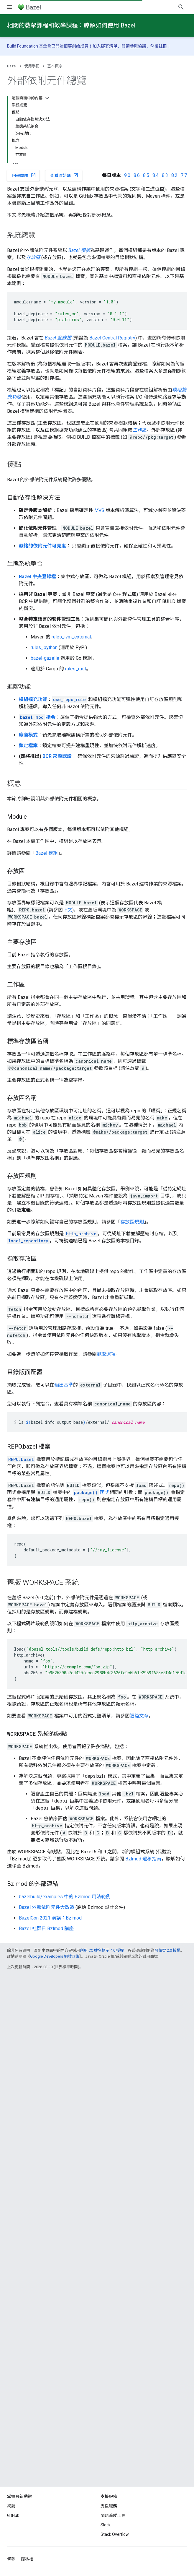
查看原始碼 (64, 175)
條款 (11, 2559)
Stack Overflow (115, 2534)
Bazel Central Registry (112, 338)
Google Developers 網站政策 (54, 1956)
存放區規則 (132, 1222)
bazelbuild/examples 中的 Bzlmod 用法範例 (65, 1896)
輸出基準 (63, 1385)
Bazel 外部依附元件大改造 (46, 1907)
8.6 (137, 175)
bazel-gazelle (45, 658)
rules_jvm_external (71, 637)
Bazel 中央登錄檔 (37, 576)
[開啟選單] (9, 7)
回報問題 (24, 175)
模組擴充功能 (33, 699)
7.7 (184, 175)
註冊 (163, 46)
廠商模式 (28, 735)
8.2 (174, 175)
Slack (106, 2525)
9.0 (127, 175)
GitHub (13, 2515)
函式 (91, 1492)
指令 (37, 717)
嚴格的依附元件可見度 (42, 546)
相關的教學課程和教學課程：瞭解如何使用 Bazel (71, 25)
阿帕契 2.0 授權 (167, 1950)
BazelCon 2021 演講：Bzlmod (50, 1918)
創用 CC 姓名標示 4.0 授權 (102, 1950)
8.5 (146, 175)
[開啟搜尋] (181, 7)
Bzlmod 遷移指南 (143, 1859)
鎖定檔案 (28, 745)
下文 (67, 910)
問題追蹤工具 (113, 2515)
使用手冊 (32, 66)
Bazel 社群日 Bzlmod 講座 (46, 1928)
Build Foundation (22, 46)
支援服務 (109, 2506)
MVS (99, 510)
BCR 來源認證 (57, 756)
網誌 (11, 2506)
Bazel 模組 (46, 853)
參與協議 (138, 46)
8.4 (155, 175)
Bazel (12, 66)
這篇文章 (139, 1716)
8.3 (165, 175)
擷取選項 (106, 1354)
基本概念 (55, 66)
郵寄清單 (109, 46)
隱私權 (27, 2559)
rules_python (44, 647)
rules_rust (75, 669)
